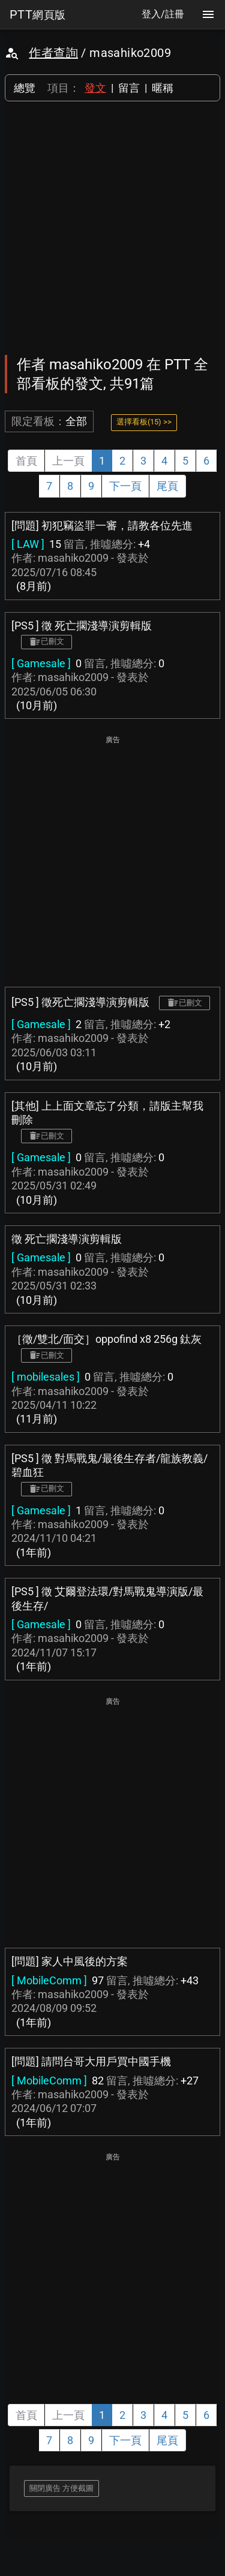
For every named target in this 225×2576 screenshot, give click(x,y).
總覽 (24, 88)
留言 (129, 88)
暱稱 (162, 88)
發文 (95, 88)
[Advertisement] (112, 228)
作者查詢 (53, 53)
